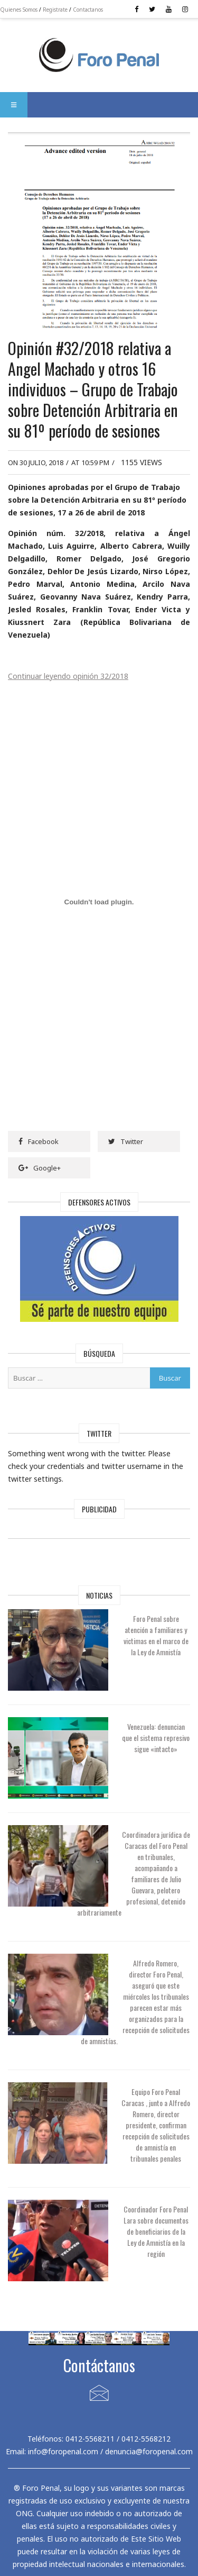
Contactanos (88, 9)
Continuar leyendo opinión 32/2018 (68, 676)
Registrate (55, 9)
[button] (13, 104)
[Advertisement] (99, 1549)
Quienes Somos (18, 9)
